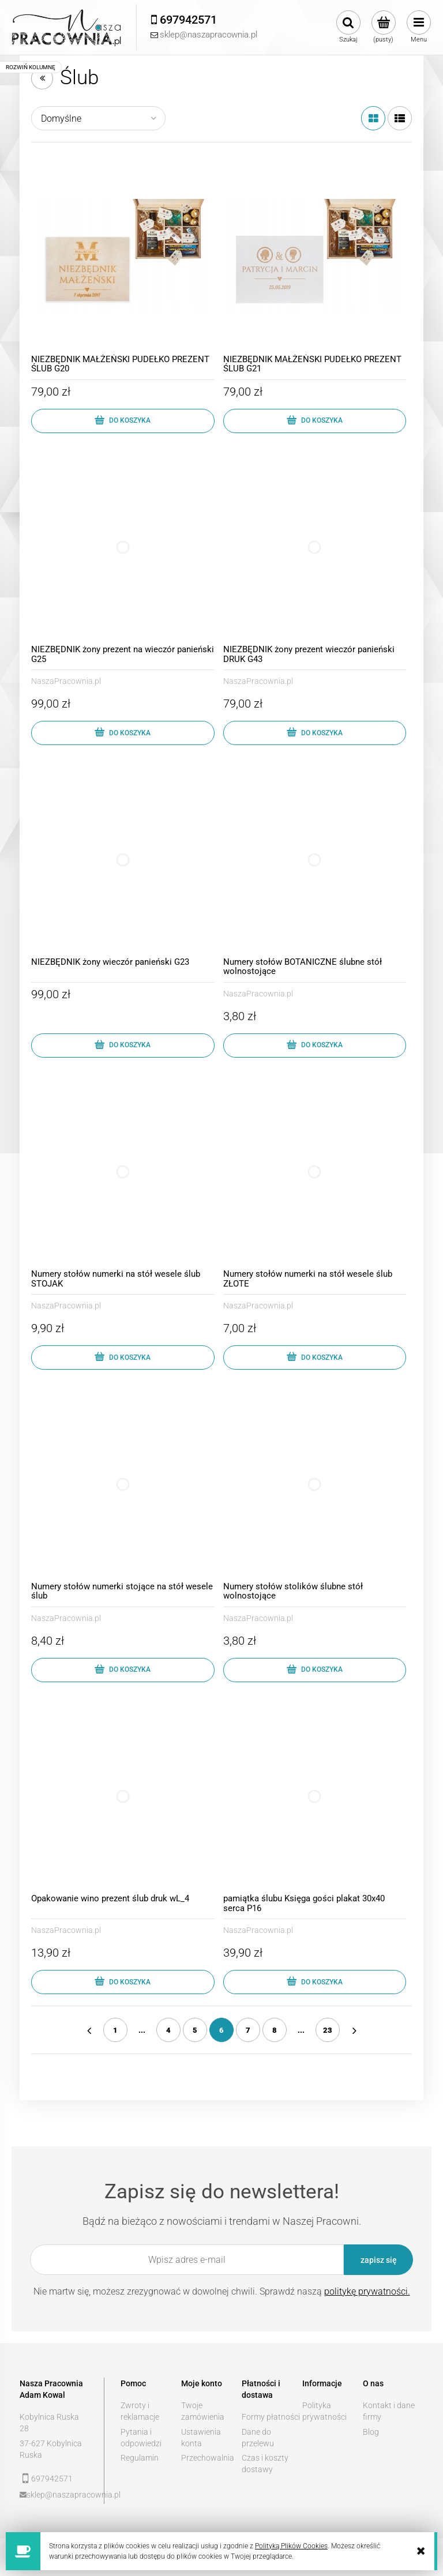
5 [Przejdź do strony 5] (195, 2030)
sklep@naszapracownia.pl (57, 2494)
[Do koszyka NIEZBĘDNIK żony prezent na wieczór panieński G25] (123, 733)
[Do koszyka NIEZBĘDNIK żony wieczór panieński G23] (123, 1045)
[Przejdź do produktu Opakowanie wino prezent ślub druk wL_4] (123, 1797)
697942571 (52, 2478)
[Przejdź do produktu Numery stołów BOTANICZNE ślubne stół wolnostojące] (315, 860)
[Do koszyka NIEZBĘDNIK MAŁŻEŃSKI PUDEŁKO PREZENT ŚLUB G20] (123, 421)
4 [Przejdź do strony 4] (168, 2030)
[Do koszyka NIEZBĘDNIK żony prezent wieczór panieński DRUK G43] (315, 733)
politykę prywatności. (367, 2291)
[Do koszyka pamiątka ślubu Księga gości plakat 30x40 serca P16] (315, 1982)
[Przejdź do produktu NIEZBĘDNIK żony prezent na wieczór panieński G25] (123, 548)
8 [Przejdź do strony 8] (274, 2030)
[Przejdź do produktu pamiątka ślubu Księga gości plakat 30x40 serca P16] (315, 1797)
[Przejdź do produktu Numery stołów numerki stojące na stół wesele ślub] (123, 1484)
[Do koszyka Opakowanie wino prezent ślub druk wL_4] (123, 1982)
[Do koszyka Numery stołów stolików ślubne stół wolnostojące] (315, 1670)
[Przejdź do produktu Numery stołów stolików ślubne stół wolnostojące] (315, 1484)
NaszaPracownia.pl (66, 681)
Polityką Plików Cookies (291, 2546)
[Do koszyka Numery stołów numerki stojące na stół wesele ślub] (123, 1670)
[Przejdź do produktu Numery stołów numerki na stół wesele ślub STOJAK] (123, 1172)
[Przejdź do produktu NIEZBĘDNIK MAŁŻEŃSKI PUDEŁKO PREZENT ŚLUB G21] (315, 257)
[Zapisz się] (378, 2259)
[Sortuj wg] (98, 118)
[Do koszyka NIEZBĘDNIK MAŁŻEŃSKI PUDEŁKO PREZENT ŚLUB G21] (315, 421)
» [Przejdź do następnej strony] (354, 2030)
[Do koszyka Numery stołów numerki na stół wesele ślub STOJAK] (123, 1357)
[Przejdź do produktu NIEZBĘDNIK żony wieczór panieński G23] (123, 860)
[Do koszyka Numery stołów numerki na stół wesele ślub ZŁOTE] (315, 1357)
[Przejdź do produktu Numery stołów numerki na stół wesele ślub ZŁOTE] (315, 1172)
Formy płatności (271, 2416)
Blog (371, 2431)
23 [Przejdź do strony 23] (327, 2030)
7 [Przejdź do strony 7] (248, 2030)
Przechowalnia (207, 2457)
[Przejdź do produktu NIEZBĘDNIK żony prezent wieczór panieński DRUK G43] (315, 548)
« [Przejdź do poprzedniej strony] (89, 2030)
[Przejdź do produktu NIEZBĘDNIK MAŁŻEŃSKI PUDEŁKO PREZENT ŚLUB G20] (123, 257)
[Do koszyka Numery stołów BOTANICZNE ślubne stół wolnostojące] (315, 1045)
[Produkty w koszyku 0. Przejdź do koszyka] (383, 27)
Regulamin (140, 2457)
